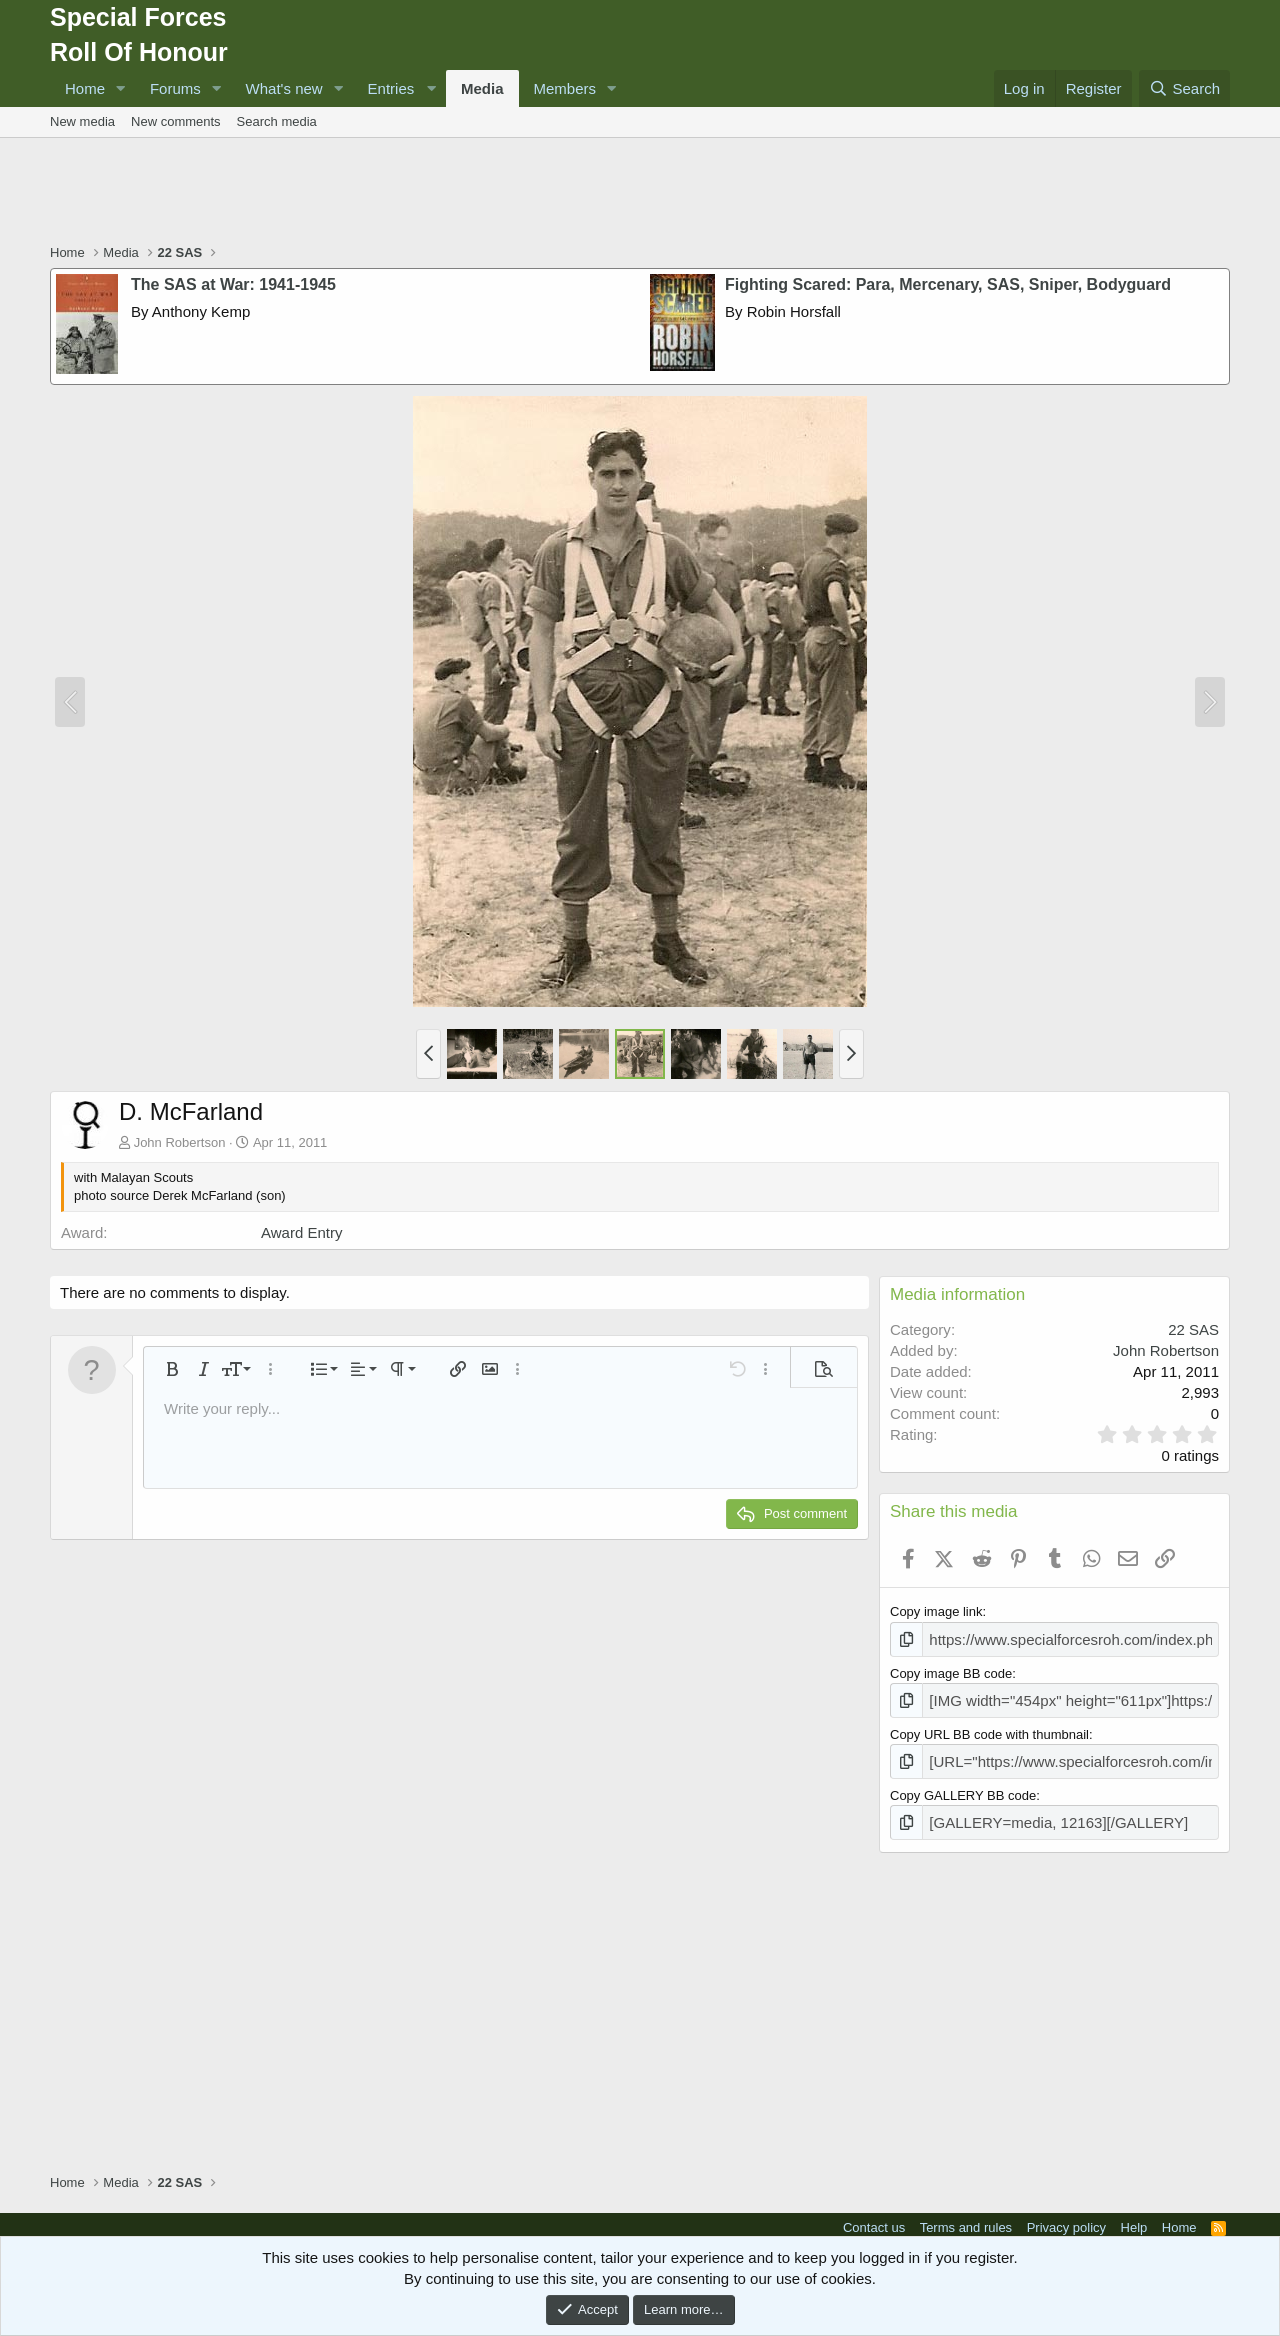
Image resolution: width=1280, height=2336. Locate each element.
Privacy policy (1066, 2215)
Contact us (874, 2215)
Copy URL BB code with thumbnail (989, 1728)
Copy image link (936, 1611)
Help (1134, 2215)
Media (482, 88)
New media (82, 121)
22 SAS (1193, 1329)
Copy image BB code (951, 1670)
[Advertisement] (640, 193)
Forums (175, 88)
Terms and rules (966, 2215)
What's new (284, 88)
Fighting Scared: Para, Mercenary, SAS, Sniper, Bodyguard (948, 284)
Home (85, 88)
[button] (121, 88)
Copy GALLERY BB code (963, 1787)
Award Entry (301, 1232)
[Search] (1184, 88)
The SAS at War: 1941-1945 (233, 284)
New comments (176, 121)
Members (565, 88)
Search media (277, 121)
